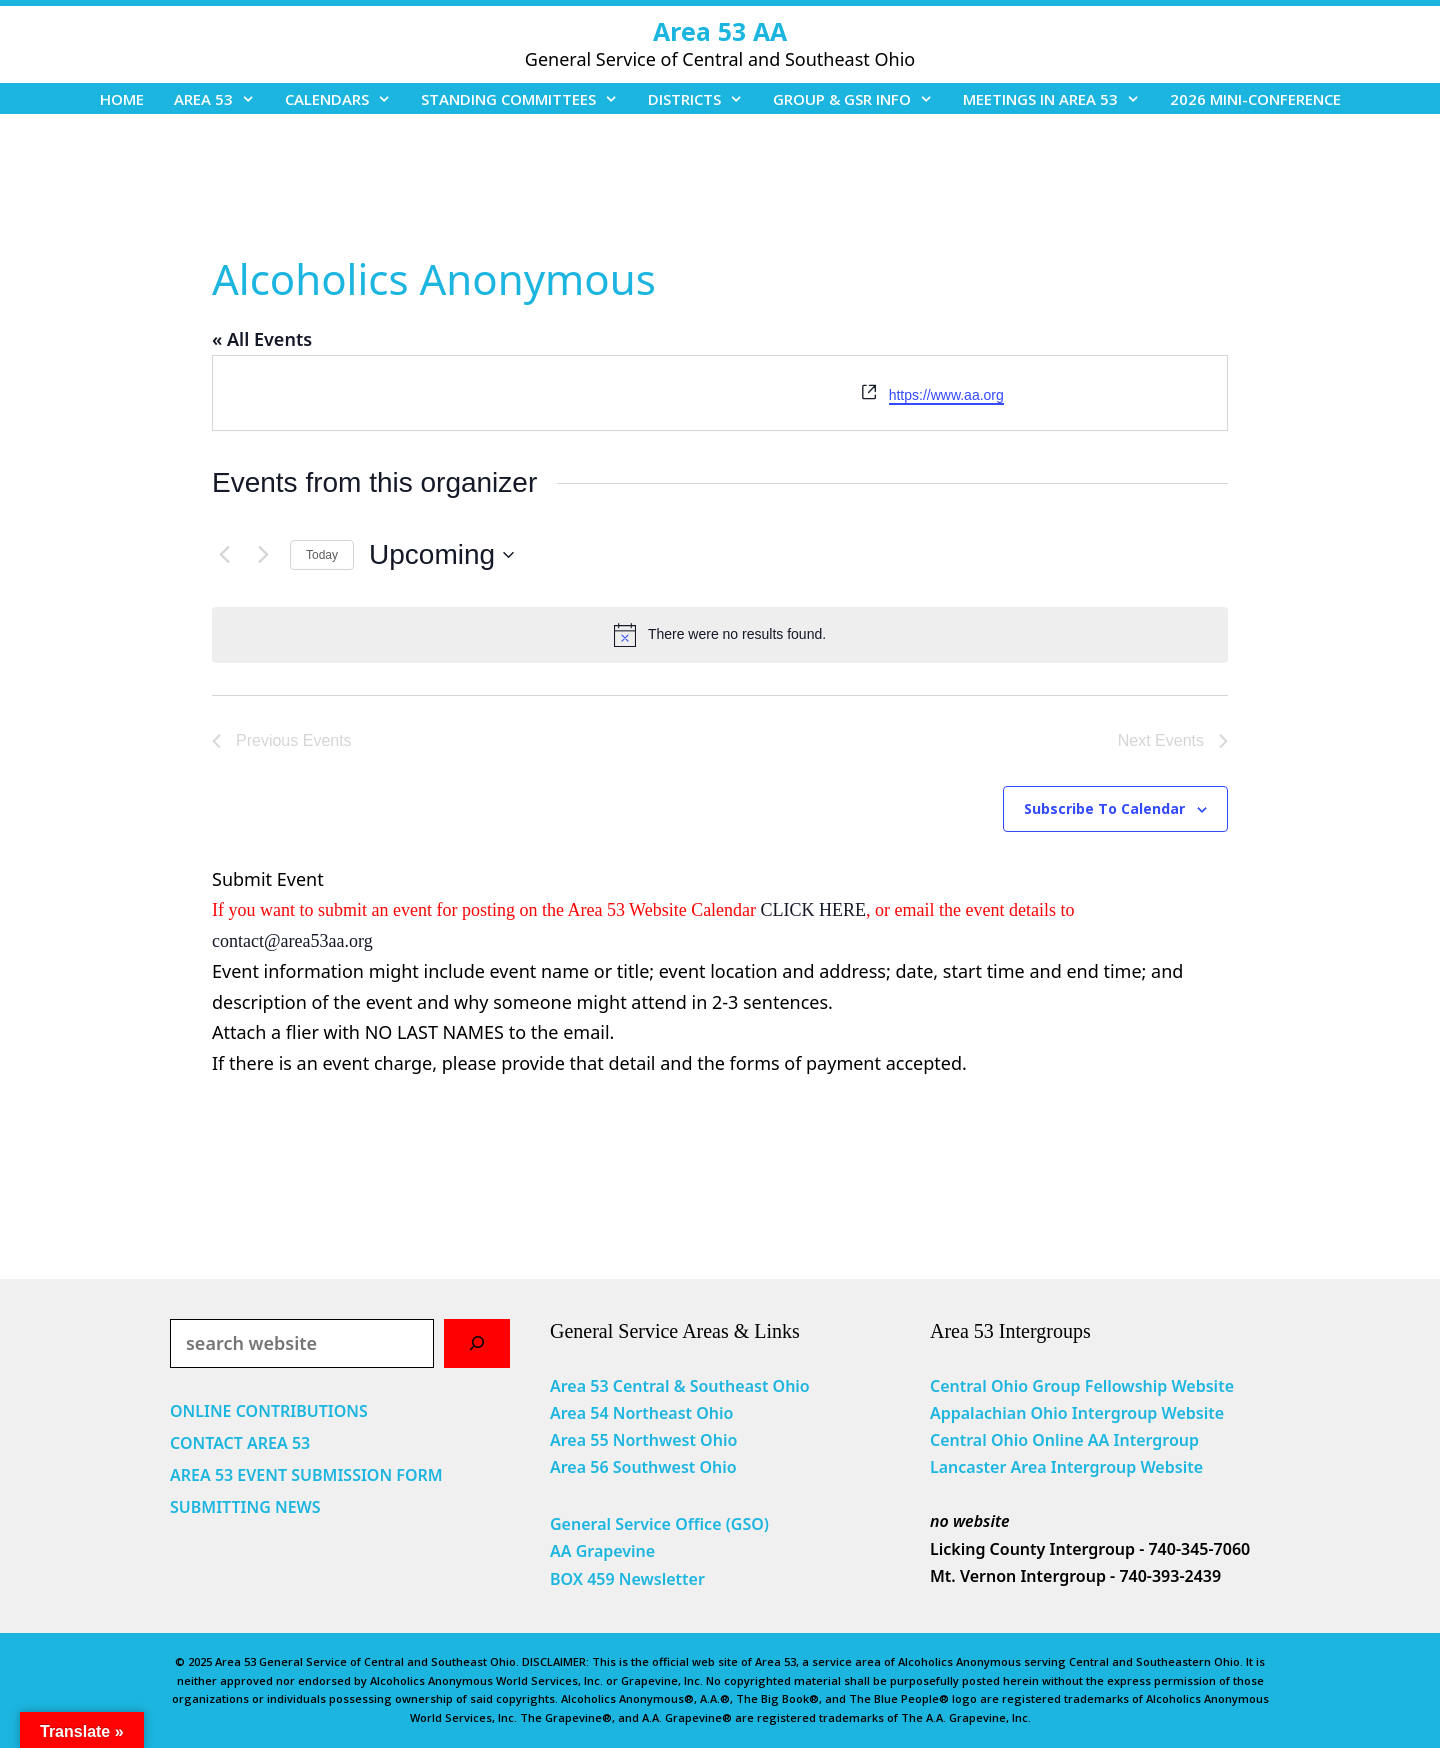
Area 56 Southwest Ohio (643, 1467)
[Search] (477, 1343)
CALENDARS (345, 99)
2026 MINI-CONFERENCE (1255, 99)
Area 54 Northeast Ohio (641, 1413)
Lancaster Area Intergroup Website (1066, 1467)
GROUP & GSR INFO (860, 99)
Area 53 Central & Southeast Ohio (680, 1386)
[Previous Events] (224, 555)
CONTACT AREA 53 (240, 1443)
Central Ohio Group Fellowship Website (1082, 1386)
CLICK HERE (814, 910)
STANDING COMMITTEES (527, 99)
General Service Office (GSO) (659, 1524)
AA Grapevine (602, 1551)
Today (322, 555)
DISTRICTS (703, 99)
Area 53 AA (720, 31)
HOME (122, 99)
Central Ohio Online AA (1022, 1440)
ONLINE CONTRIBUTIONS (269, 1411)
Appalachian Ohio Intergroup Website (1077, 1413)
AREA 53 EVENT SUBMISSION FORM (306, 1475)
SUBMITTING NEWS (245, 1507)
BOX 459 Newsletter (627, 1579)
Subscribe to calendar (1104, 808)
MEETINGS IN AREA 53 (1059, 99)
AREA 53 (222, 99)
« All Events (262, 339)
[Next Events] (263, 555)
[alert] (720, 635)
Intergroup (1157, 1440)
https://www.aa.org (946, 395)
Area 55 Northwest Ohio (643, 1440)
